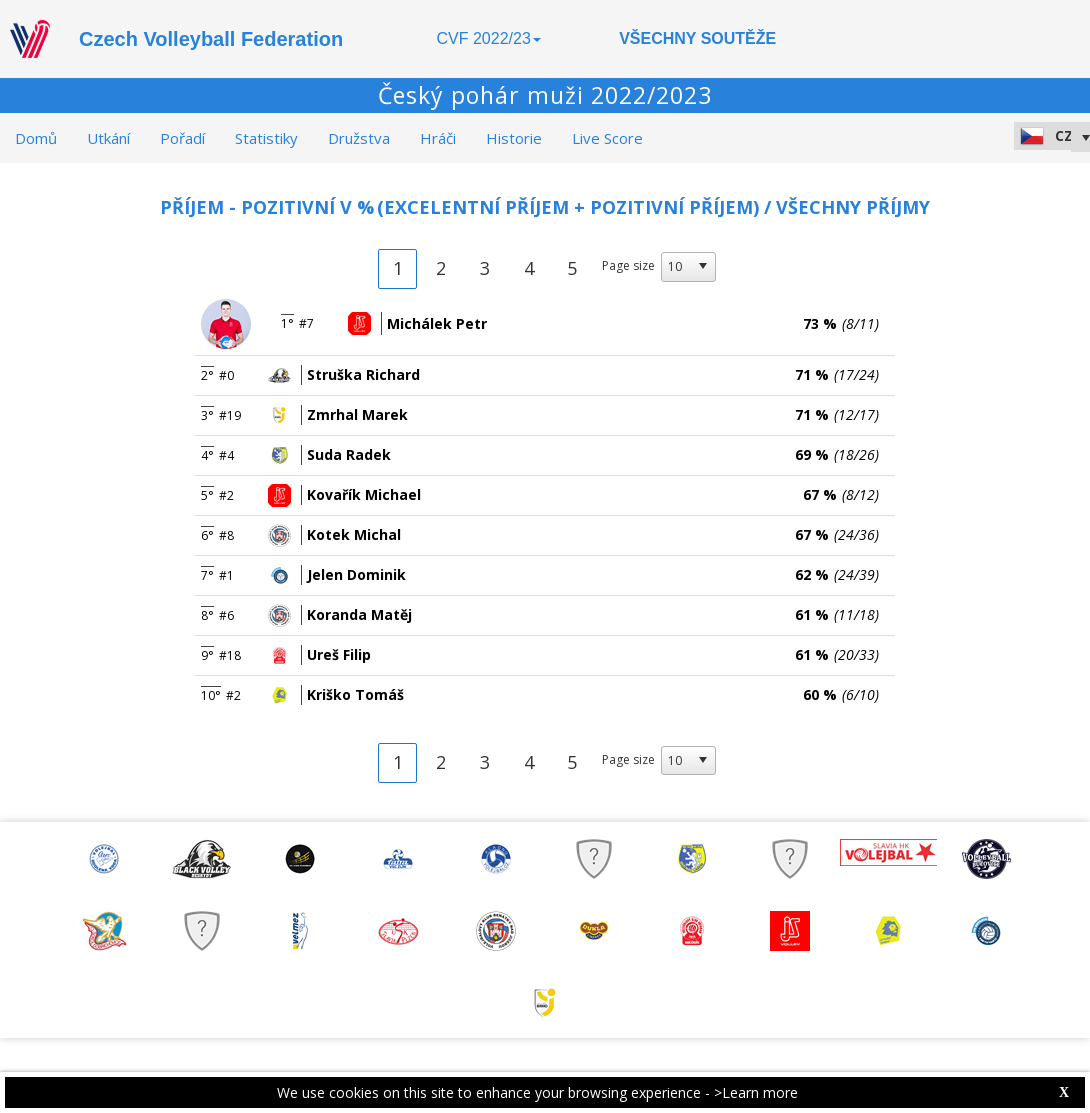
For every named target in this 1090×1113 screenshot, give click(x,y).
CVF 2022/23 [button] (489, 38)
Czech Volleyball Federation (211, 39)
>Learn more (756, 1092)
